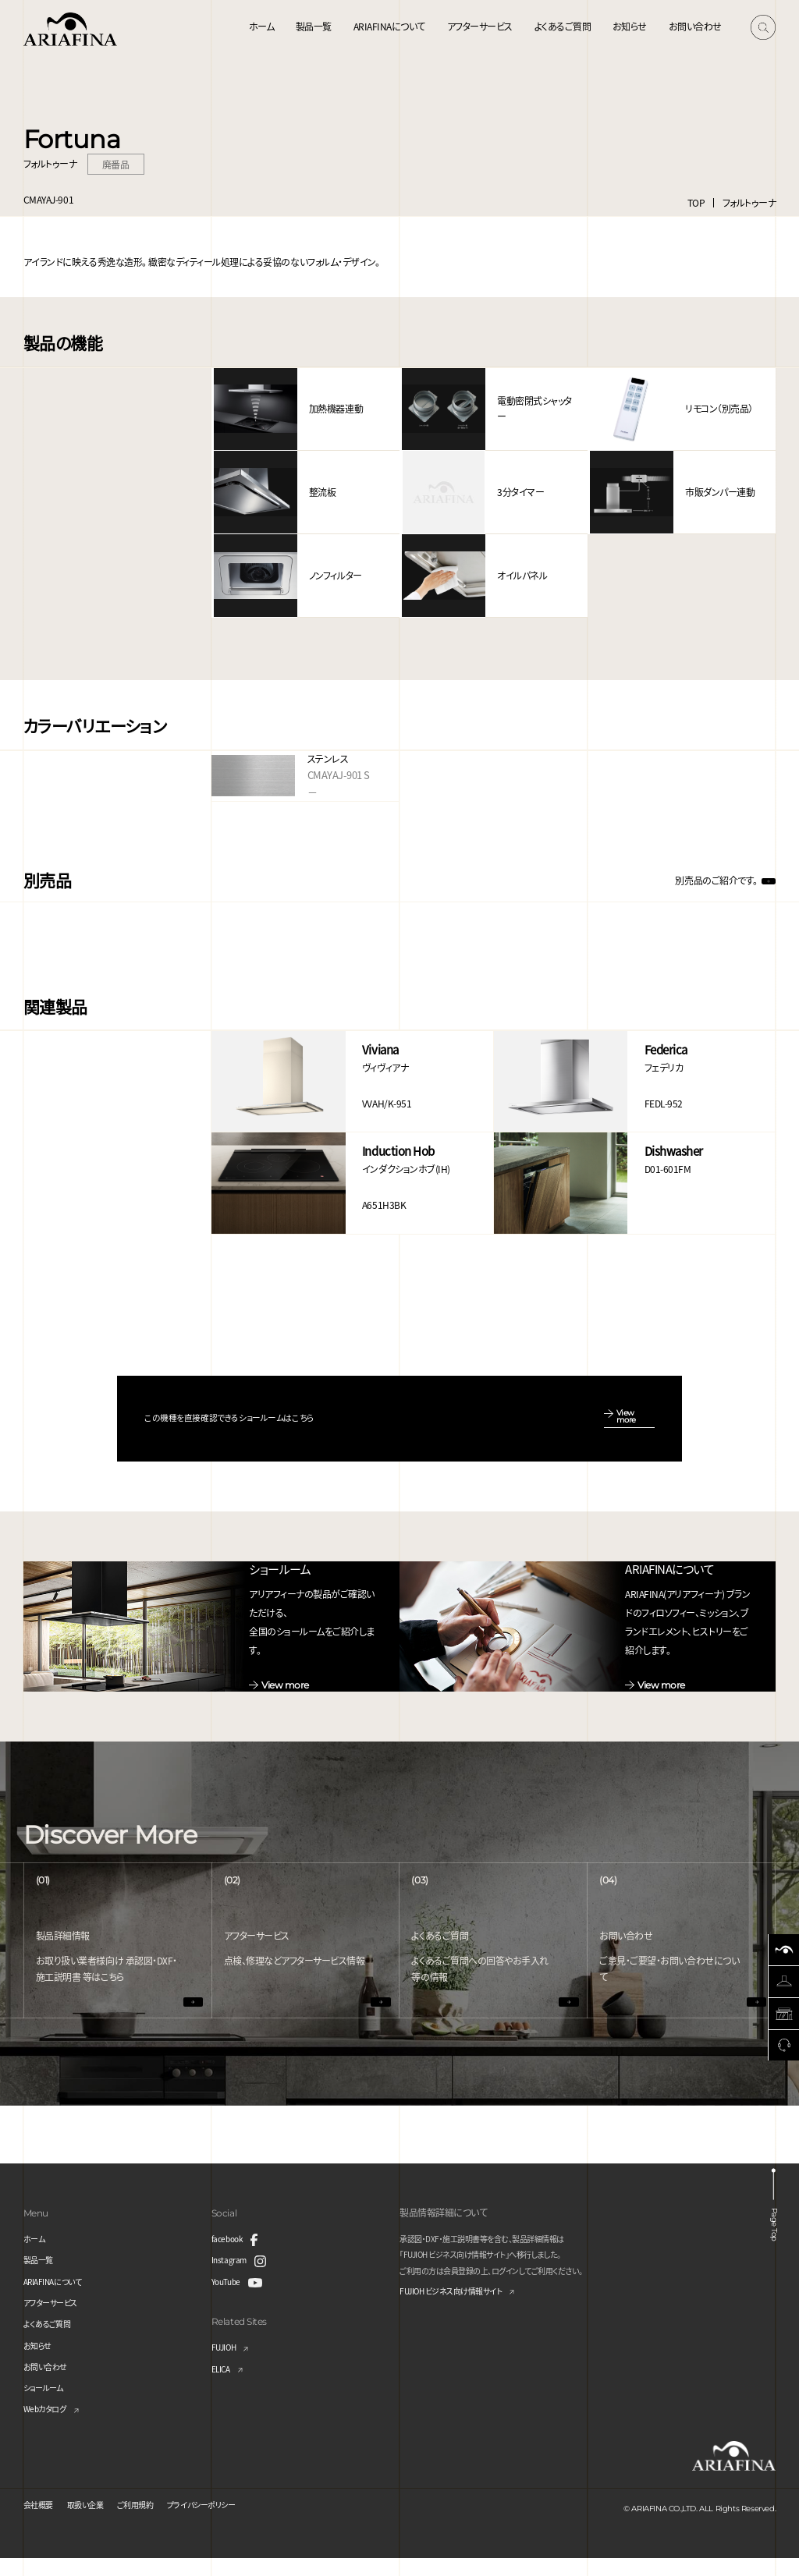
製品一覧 (314, 26)
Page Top (778, 2235)
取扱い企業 (95, 2521)
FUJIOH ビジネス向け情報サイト (463, 2309)
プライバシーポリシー (230, 2521)
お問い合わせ (695, 26)
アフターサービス (480, 26)
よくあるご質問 (562, 26)
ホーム (262, 26)
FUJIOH (227, 2364)
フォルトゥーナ (749, 202)
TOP (696, 202)
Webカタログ (49, 2425)
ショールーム (47, 2404)
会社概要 (41, 2521)
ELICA (223, 2385)
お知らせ (630, 26)
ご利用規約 (153, 2521)
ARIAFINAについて (389, 26)
